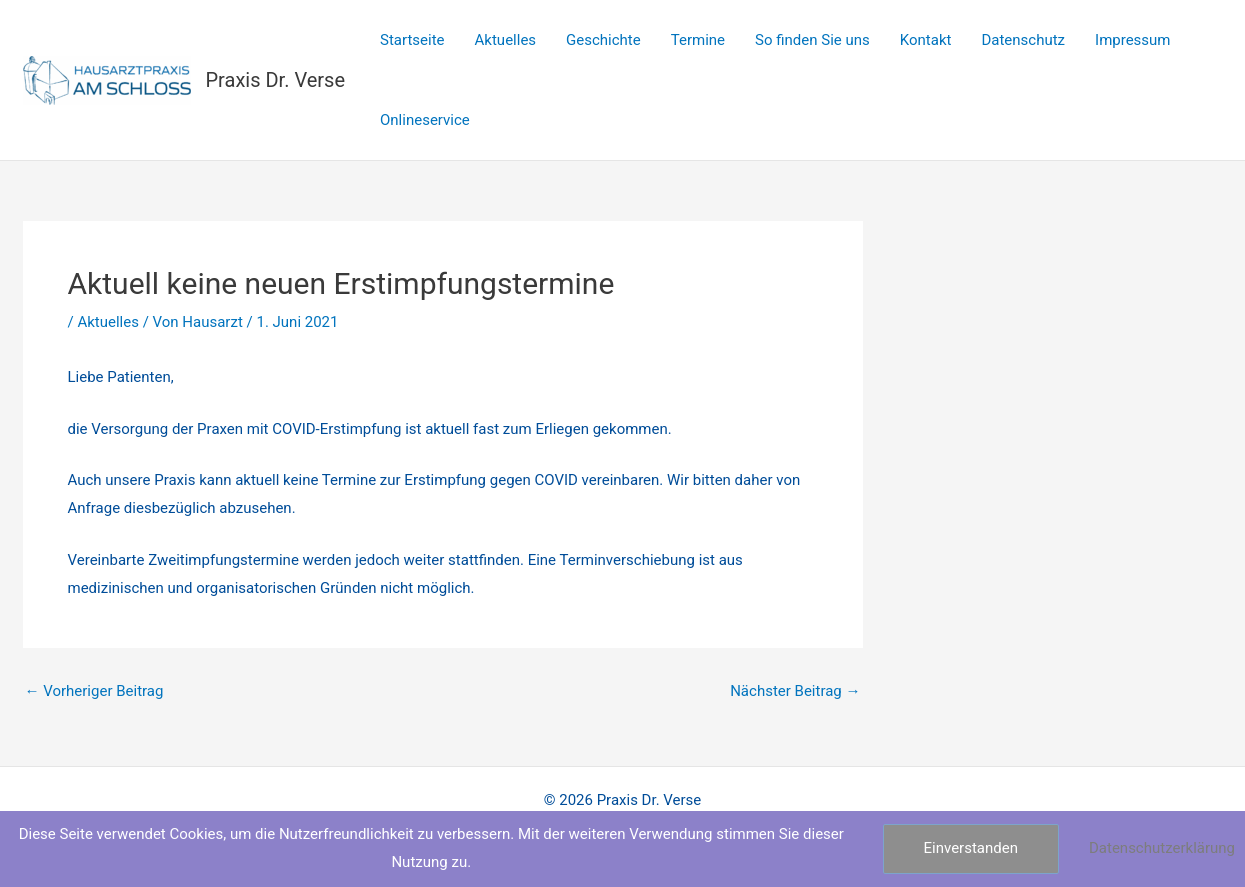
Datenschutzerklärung (1162, 848)
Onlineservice (425, 120)
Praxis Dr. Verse (276, 80)
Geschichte (603, 40)
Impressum (1132, 40)
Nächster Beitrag (795, 691)
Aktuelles (506, 40)
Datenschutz (1023, 40)
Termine (698, 40)
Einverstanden (971, 848)
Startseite (412, 40)
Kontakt (926, 40)
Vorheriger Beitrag (94, 691)
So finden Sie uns (812, 40)
